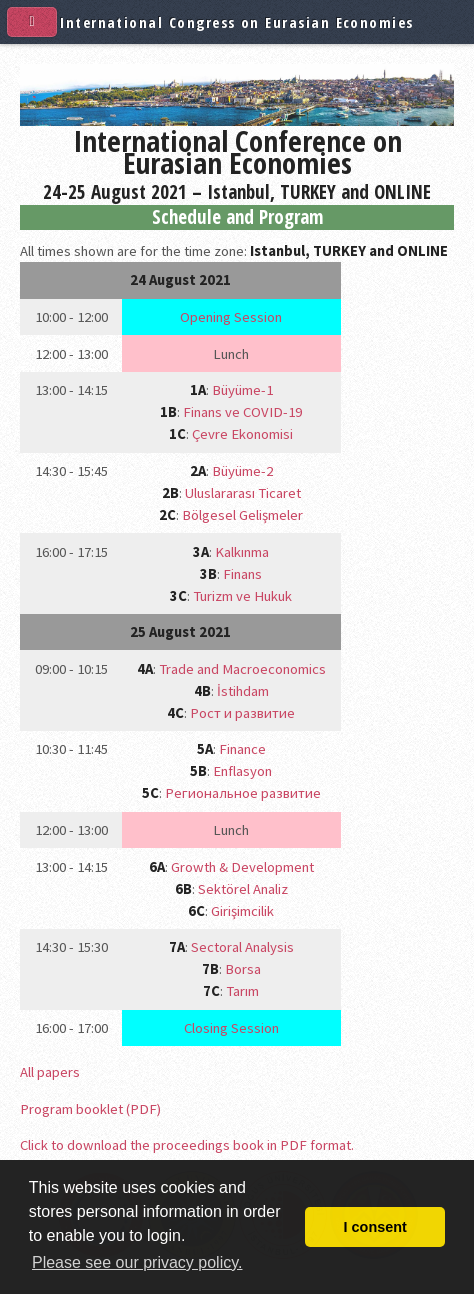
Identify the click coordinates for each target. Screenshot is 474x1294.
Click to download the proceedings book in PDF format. (187, 1145)
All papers (50, 1072)
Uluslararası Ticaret (243, 493)
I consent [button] (375, 1227)
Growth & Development (242, 867)
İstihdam (243, 691)
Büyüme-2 (242, 471)
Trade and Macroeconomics (242, 669)
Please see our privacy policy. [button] (137, 1262)
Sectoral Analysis (242, 947)
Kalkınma (242, 552)
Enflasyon (242, 771)
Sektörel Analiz (243, 889)
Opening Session (231, 317)
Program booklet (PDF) (90, 1109)
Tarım (242, 991)
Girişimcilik (242, 911)
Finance (242, 749)
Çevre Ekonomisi (242, 434)
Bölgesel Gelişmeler (242, 515)
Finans (242, 574)
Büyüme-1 (242, 390)
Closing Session (231, 1028)
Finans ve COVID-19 (242, 412)
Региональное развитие (243, 793)
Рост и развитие (242, 713)
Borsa (243, 969)
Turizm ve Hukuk (242, 596)
